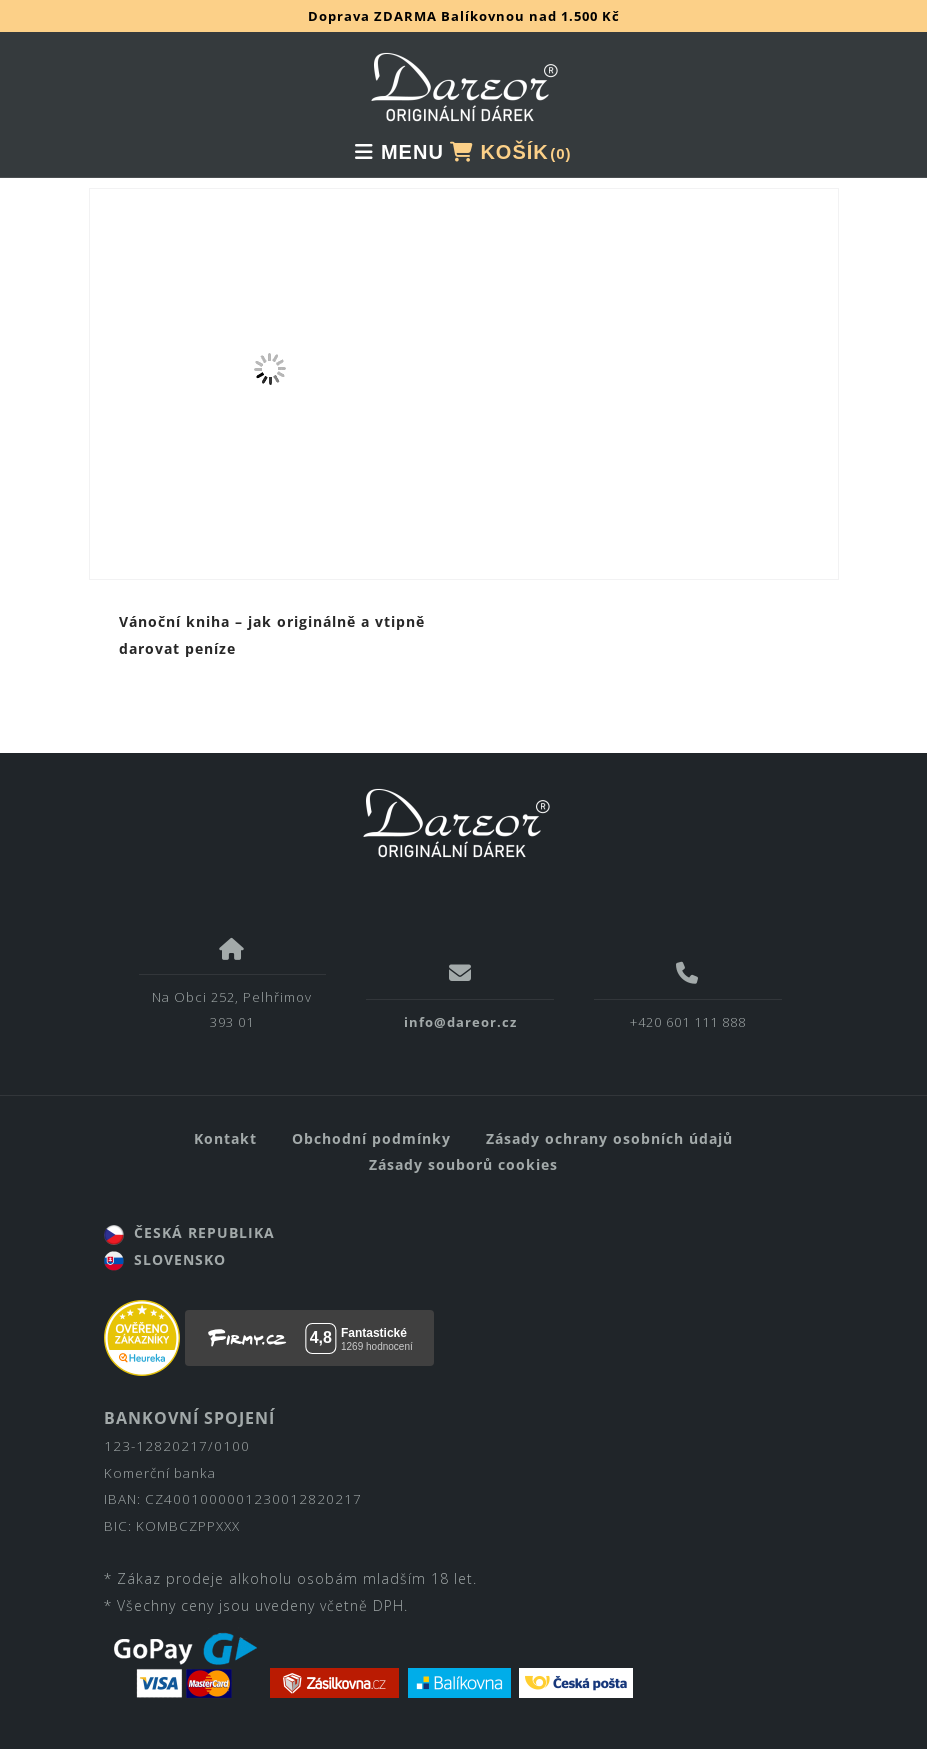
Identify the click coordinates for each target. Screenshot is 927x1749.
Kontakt (225, 1138)
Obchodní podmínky (371, 1138)
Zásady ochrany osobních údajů (609, 1138)
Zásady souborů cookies (463, 1164)
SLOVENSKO (165, 1259)
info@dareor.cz (460, 1022)
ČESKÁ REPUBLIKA (189, 1232)
